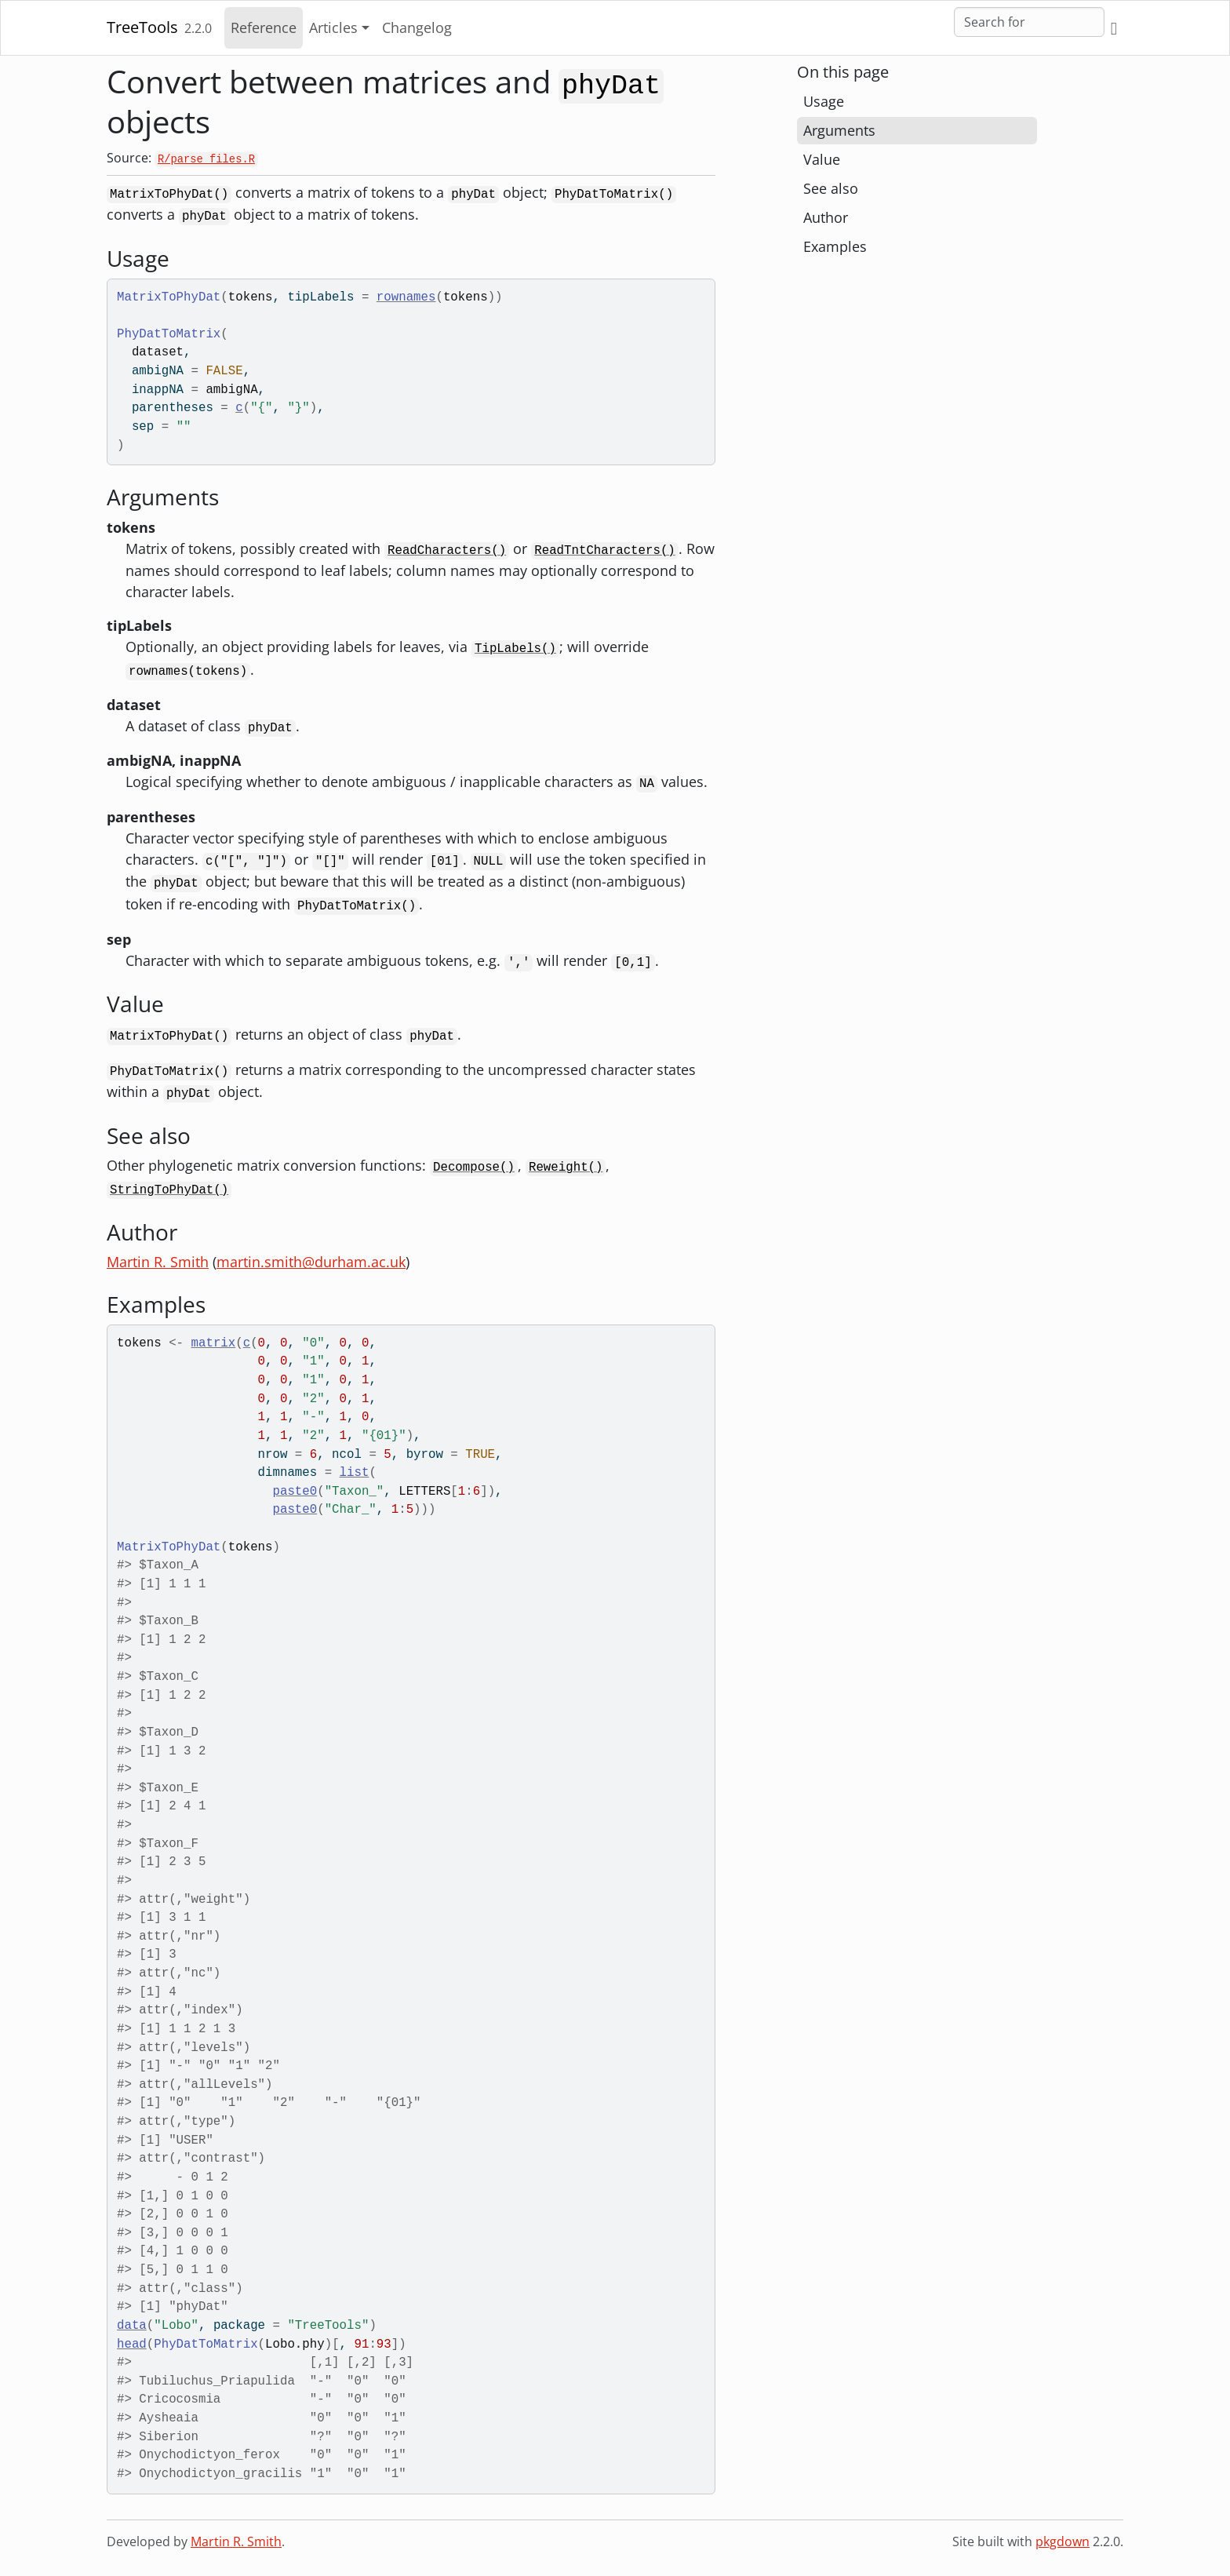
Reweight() (566, 1167)
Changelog (417, 27)
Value (821, 159)
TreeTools (142, 27)
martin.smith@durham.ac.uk (311, 1261)
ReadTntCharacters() (604, 551)
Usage (823, 101)
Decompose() (474, 1167)
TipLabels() (515, 649)
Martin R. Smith (158, 1261)
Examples (835, 246)
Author (825, 217)
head (132, 2344)
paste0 (294, 1492)
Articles (333, 27)
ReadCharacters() (447, 551)
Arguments (839, 130)
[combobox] (1029, 22)
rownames (406, 297)
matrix (213, 1343)
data (132, 2326)
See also (830, 188)
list (354, 1473)
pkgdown (1062, 2541)
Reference (264, 27)
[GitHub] (1113, 28)
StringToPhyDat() (169, 1190)
